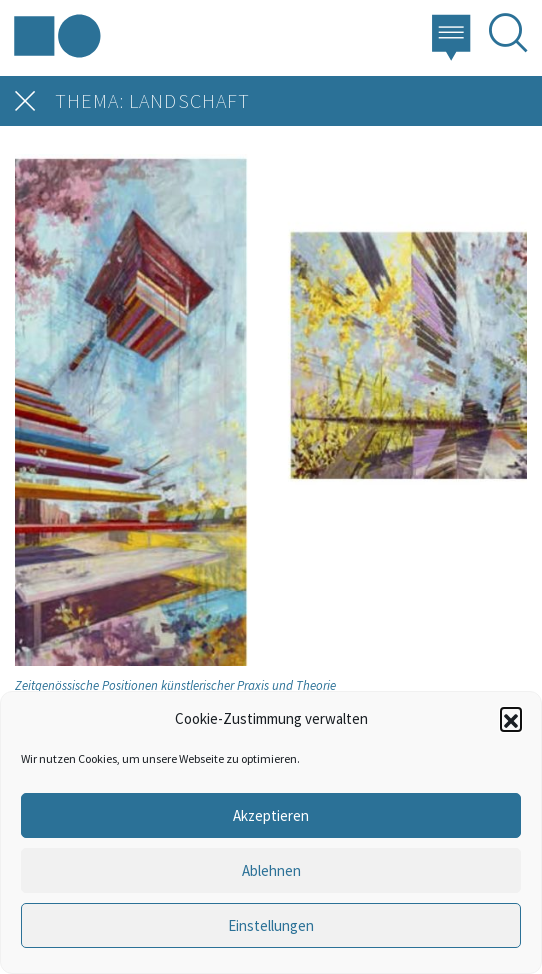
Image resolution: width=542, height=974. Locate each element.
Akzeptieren (271, 815)
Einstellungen (271, 925)
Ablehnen (271, 870)
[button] (511, 718)
